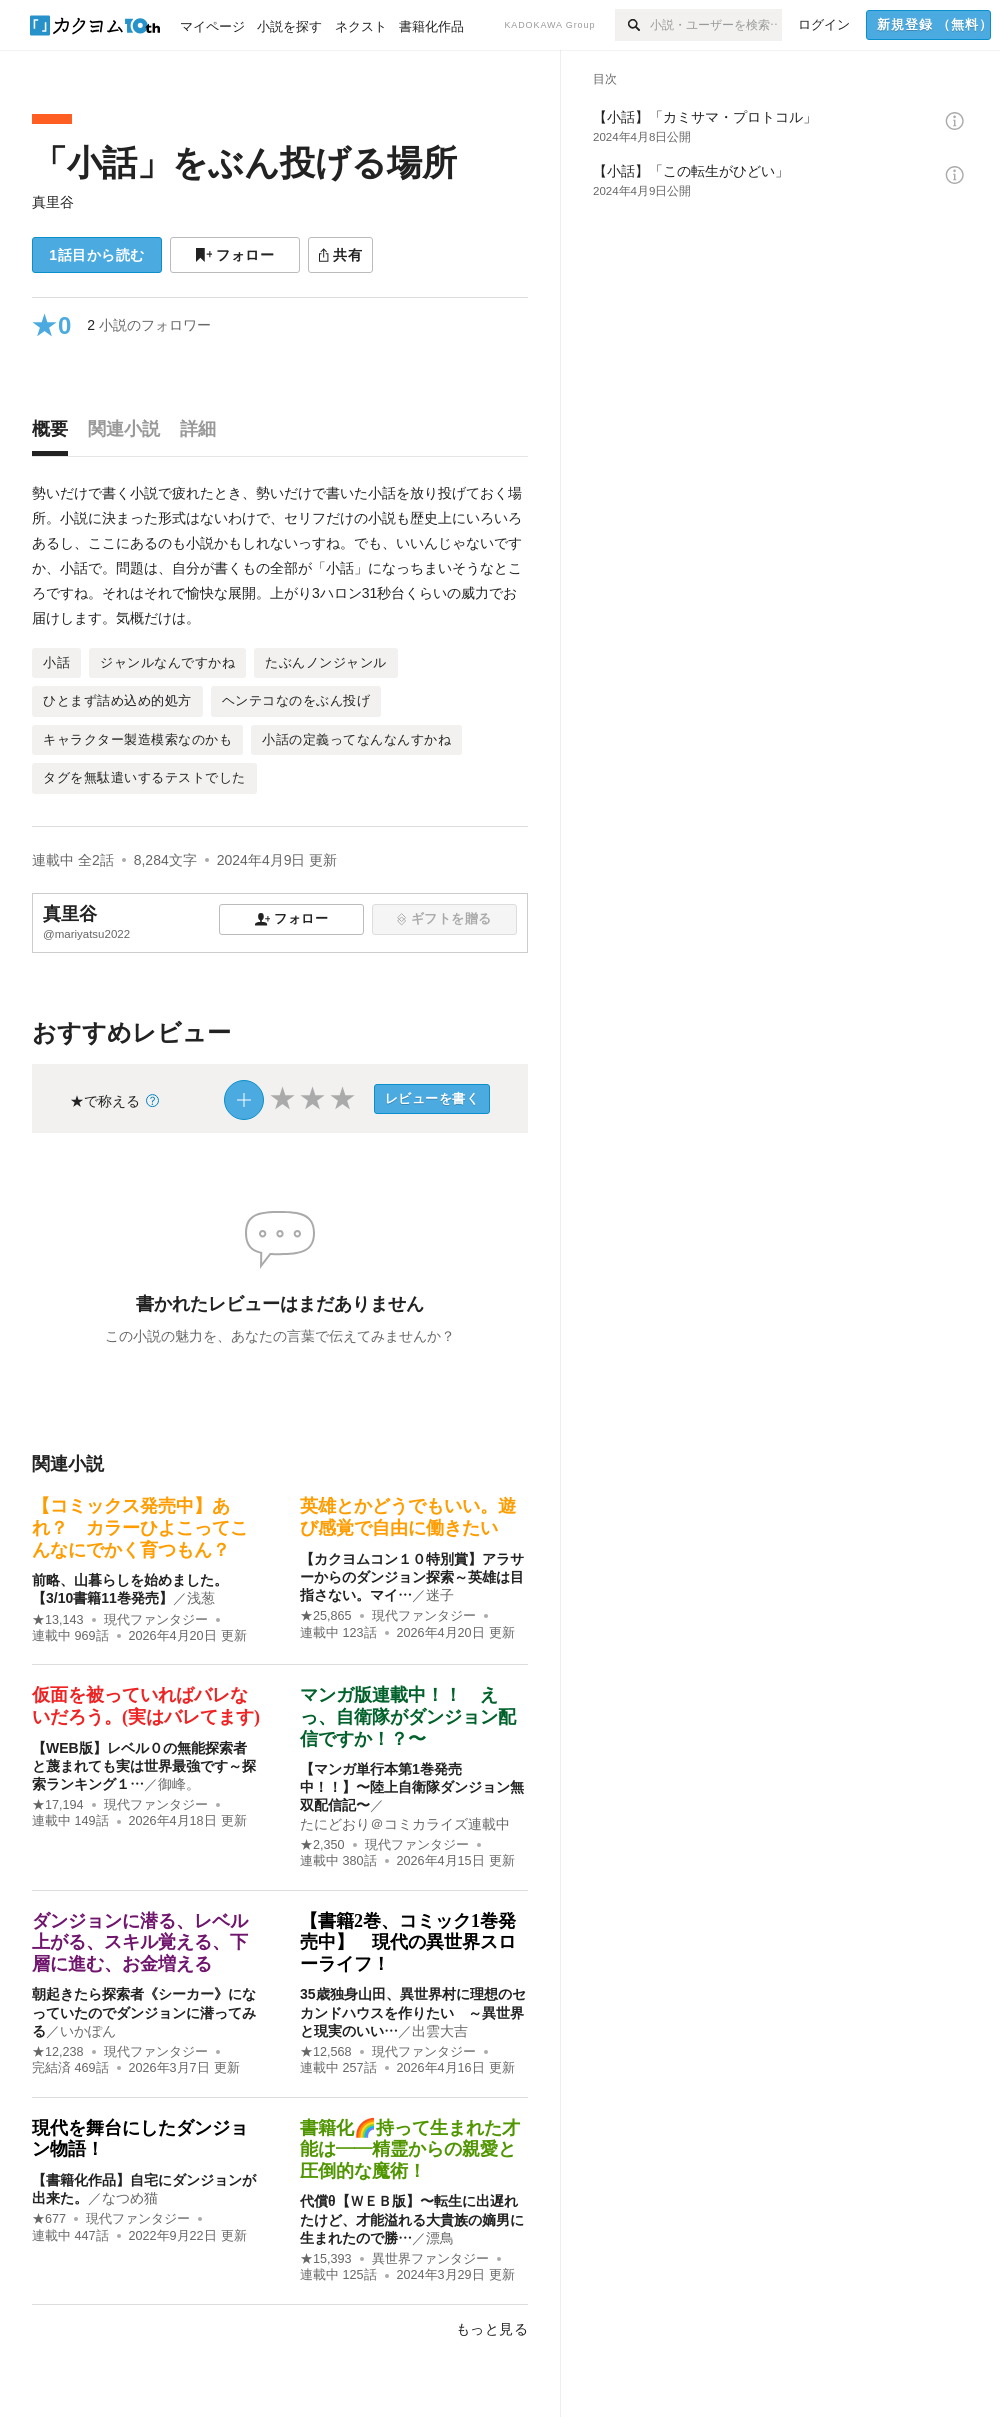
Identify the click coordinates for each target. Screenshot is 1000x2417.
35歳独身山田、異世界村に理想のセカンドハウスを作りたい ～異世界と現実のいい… (413, 2012)
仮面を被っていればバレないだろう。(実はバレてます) (146, 1706)
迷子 (440, 1595)
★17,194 (58, 1805)
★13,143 (58, 1620)
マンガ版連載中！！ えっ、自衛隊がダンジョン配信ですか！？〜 (408, 1716)
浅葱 (201, 1598)
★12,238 (58, 2052)
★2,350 (322, 1845)
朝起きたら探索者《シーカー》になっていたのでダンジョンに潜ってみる (144, 2012)
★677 (49, 2219)
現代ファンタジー (156, 1620)
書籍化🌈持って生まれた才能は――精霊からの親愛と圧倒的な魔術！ (410, 2149)
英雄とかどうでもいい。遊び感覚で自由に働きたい (408, 1517)
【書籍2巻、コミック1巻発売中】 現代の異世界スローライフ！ (408, 1942)
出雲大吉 (440, 2031)
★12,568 (326, 2052)
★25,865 (326, 1616)
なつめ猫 (130, 2198)
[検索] (632, 25)
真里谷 (53, 202)
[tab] (55, 434)
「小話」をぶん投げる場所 (244, 162)
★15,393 (326, 2259)
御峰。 (179, 1784)
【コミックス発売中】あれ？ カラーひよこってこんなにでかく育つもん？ (140, 1527)
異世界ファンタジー (430, 2259)
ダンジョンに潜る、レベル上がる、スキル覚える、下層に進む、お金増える (140, 1942)
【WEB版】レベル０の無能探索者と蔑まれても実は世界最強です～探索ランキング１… (144, 1766)
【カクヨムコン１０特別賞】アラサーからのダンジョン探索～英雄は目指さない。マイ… (412, 1577)
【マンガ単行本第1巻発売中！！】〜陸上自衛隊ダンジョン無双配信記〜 (412, 1787)
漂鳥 (440, 2238)
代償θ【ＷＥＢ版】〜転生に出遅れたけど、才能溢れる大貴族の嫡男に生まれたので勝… (412, 2219)
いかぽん (88, 2031)
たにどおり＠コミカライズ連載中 (405, 1824)
